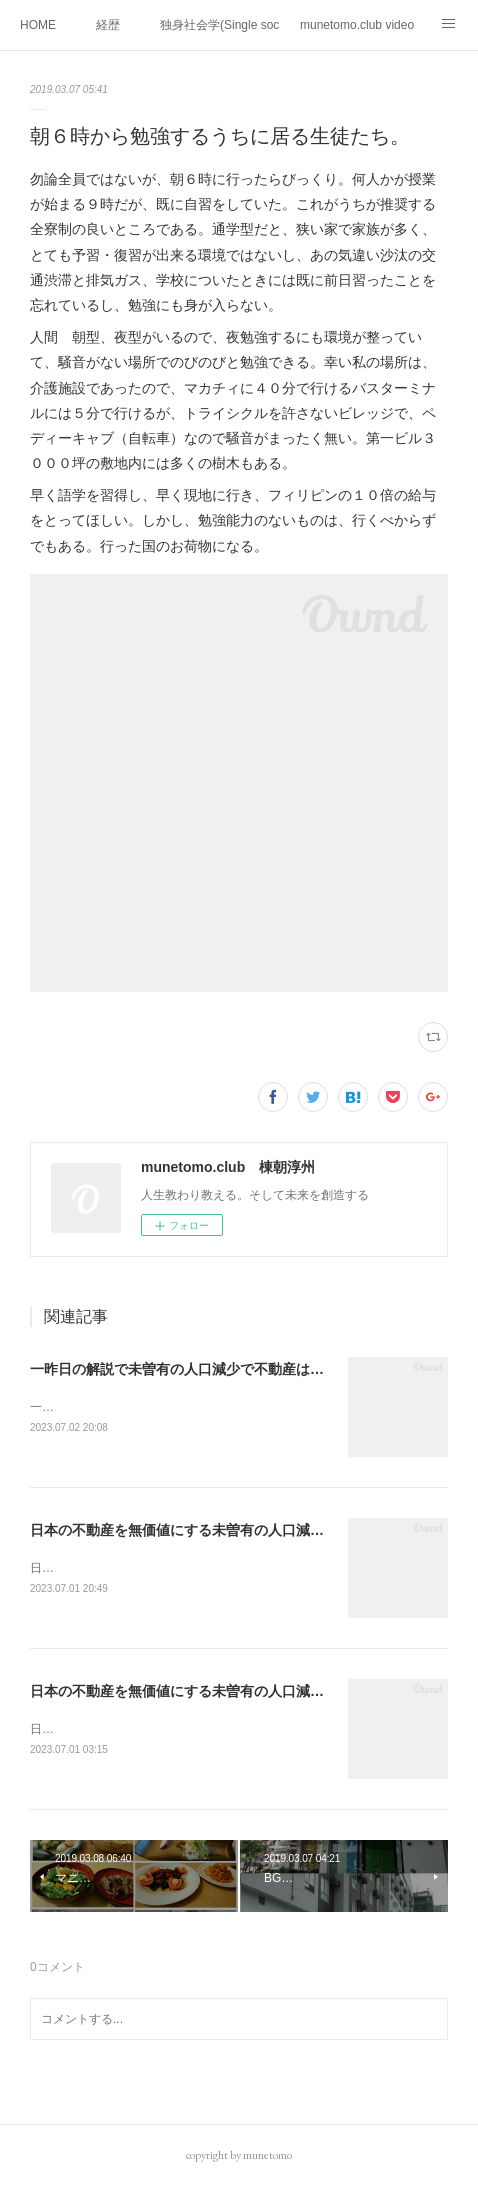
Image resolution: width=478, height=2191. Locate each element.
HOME (38, 25)
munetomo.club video (357, 25)
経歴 (108, 25)
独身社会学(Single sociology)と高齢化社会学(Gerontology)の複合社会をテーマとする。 (220, 25)
